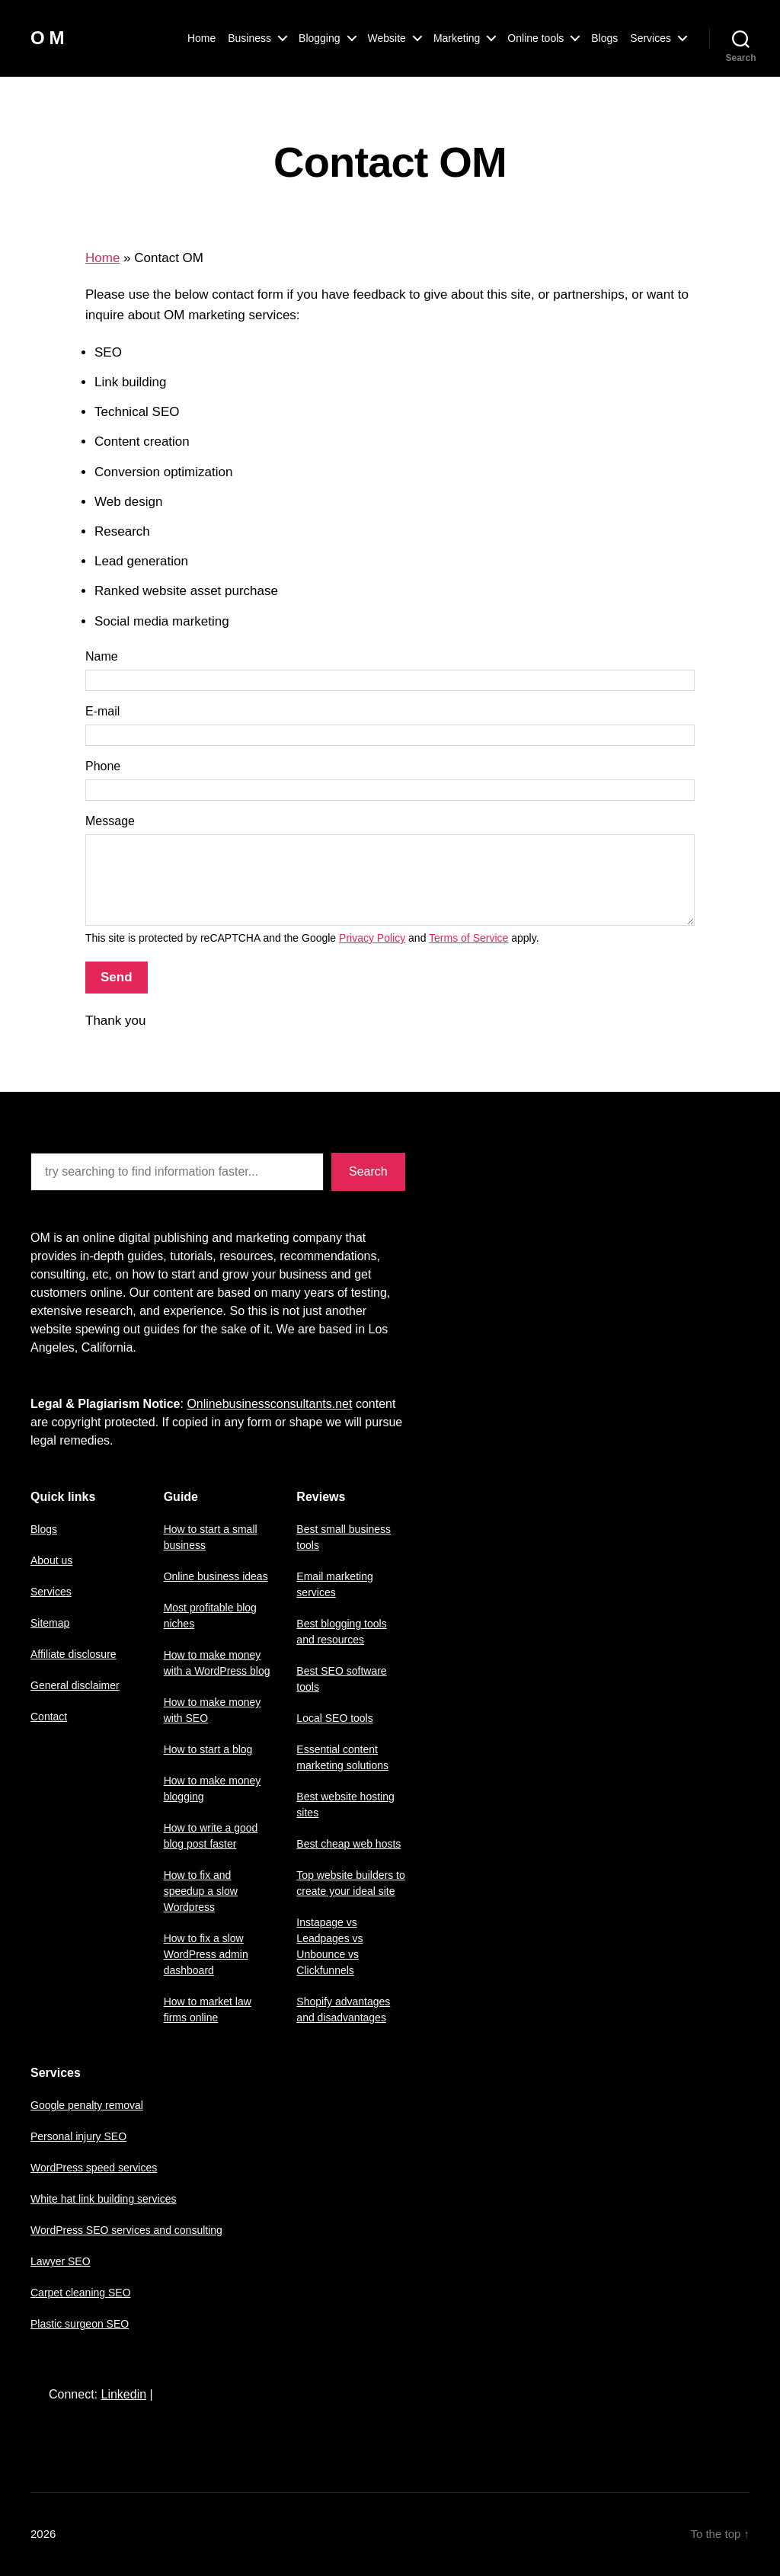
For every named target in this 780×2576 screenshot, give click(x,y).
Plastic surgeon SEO (79, 2324)
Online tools (535, 38)
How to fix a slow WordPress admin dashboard (206, 1954)
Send (117, 977)
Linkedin (123, 2394)
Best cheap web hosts (348, 1844)
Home (201, 38)
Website (387, 38)
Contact (48, 1716)
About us (51, 1560)
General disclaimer (75, 1685)
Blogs (604, 38)
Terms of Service (468, 938)
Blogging (319, 38)
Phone (102, 766)
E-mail (102, 711)
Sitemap (49, 1623)
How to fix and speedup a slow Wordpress (201, 1891)
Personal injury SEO (78, 2136)
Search (368, 1171)
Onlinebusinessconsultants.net (269, 1403)
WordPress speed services (93, 2168)
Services (650, 38)
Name (101, 656)
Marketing (456, 38)
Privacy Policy (372, 938)
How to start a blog (208, 1749)
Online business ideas (216, 1576)
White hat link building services (103, 2199)
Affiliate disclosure (73, 1654)
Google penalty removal (86, 2105)
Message (110, 820)
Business (249, 38)
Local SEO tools (334, 1718)
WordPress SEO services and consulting (126, 2230)
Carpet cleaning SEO (80, 2292)
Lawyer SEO (60, 2261)
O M (47, 38)
